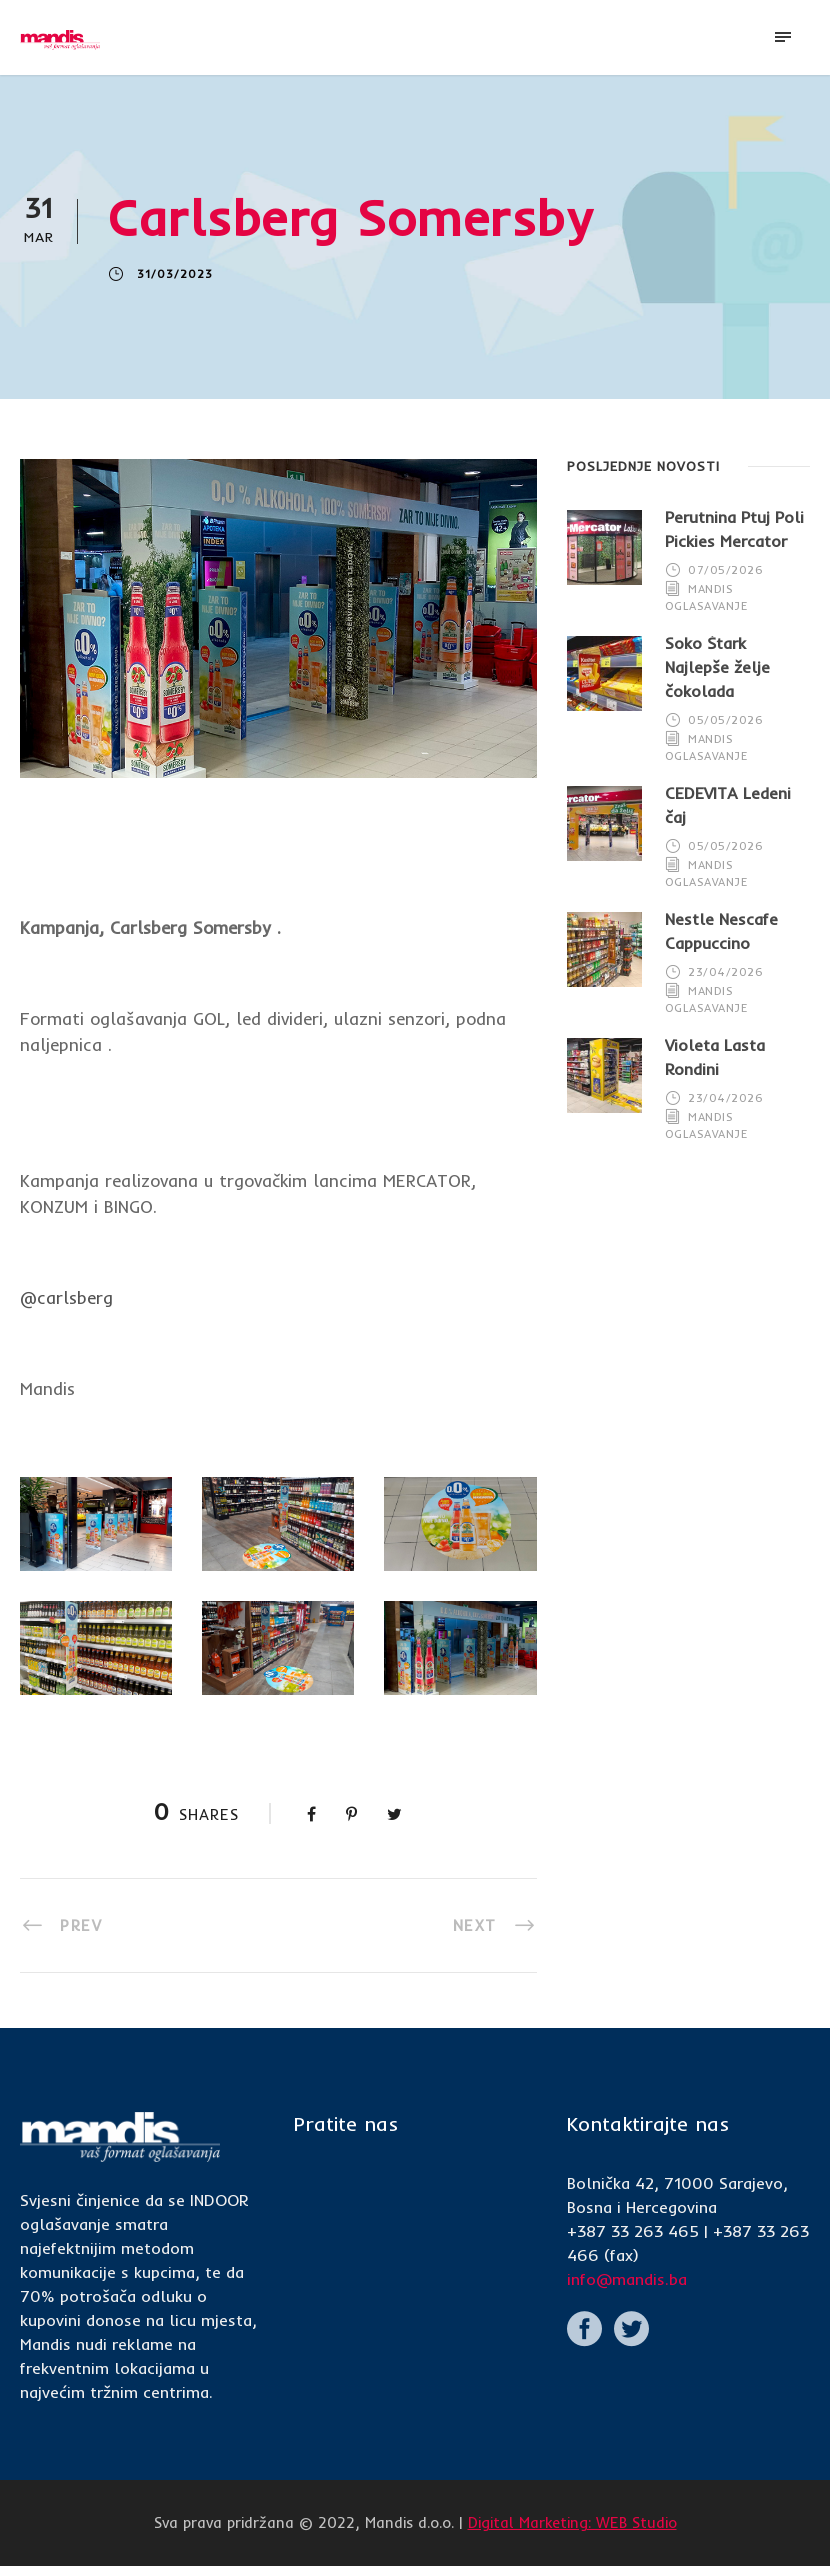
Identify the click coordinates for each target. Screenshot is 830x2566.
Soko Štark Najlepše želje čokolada (717, 667)
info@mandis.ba (627, 2279)
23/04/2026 (725, 972)
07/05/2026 (725, 570)
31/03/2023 (175, 274)
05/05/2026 (725, 720)
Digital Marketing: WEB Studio (572, 2522)
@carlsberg (66, 1297)
